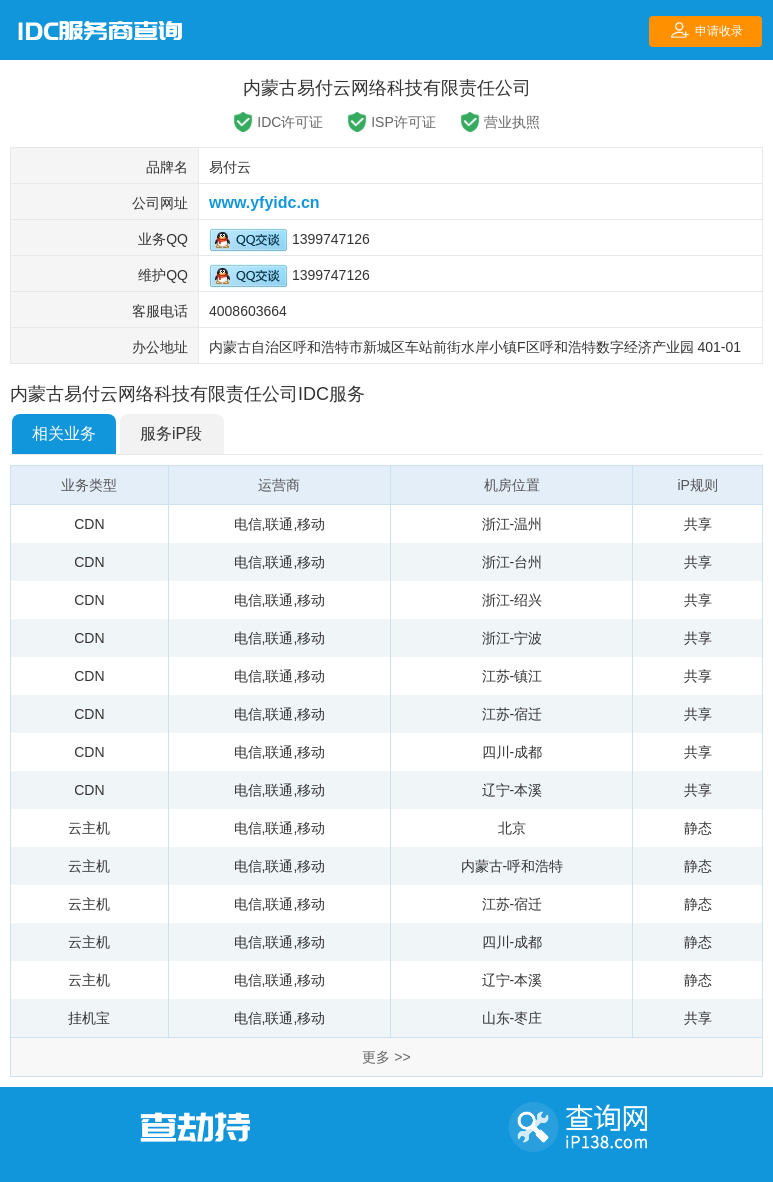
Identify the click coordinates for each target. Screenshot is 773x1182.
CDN (89, 524)
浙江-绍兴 (512, 600)
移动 (311, 524)
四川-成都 (512, 752)
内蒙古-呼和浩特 (512, 866)
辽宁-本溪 (512, 790)
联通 (279, 524)
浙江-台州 (512, 562)
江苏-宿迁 (512, 714)
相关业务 (64, 433)
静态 (698, 828)
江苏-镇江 (512, 676)
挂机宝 (89, 1018)
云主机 (89, 828)
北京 (512, 828)
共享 (698, 524)
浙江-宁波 (512, 638)
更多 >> (386, 1057)
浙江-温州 (512, 524)
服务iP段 (171, 433)
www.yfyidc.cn (264, 202)
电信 (248, 524)
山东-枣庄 (512, 1018)
